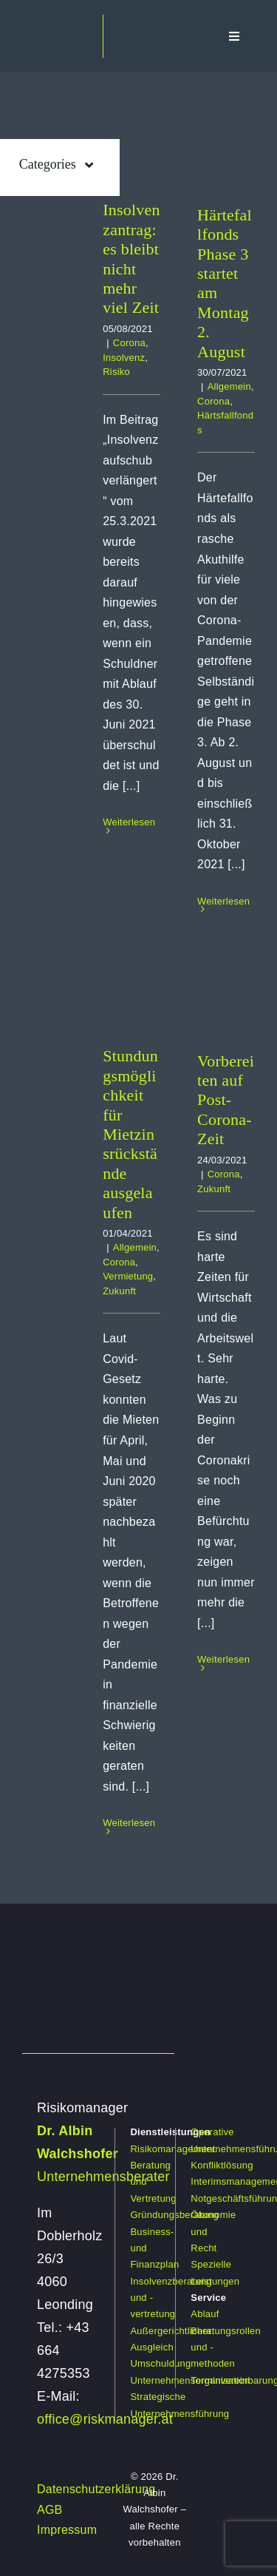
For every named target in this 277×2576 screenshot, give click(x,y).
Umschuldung (160, 2363)
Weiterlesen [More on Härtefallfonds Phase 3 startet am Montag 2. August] (223, 901)
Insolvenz (124, 357)
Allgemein (229, 386)
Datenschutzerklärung (96, 2489)
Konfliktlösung (222, 2165)
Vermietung (128, 1276)
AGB (50, 2510)
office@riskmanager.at (105, 2419)
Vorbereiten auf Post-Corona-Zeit (225, 1100)
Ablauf (205, 2313)
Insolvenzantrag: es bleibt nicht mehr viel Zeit (131, 258)
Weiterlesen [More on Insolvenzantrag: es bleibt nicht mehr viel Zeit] (129, 822)
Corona (129, 342)
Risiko (116, 371)
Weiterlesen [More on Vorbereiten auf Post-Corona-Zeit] (223, 1659)
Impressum (67, 2529)
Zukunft (119, 1291)
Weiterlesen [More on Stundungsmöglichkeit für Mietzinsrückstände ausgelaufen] (129, 1822)
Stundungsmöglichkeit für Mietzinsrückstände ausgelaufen (130, 1134)
